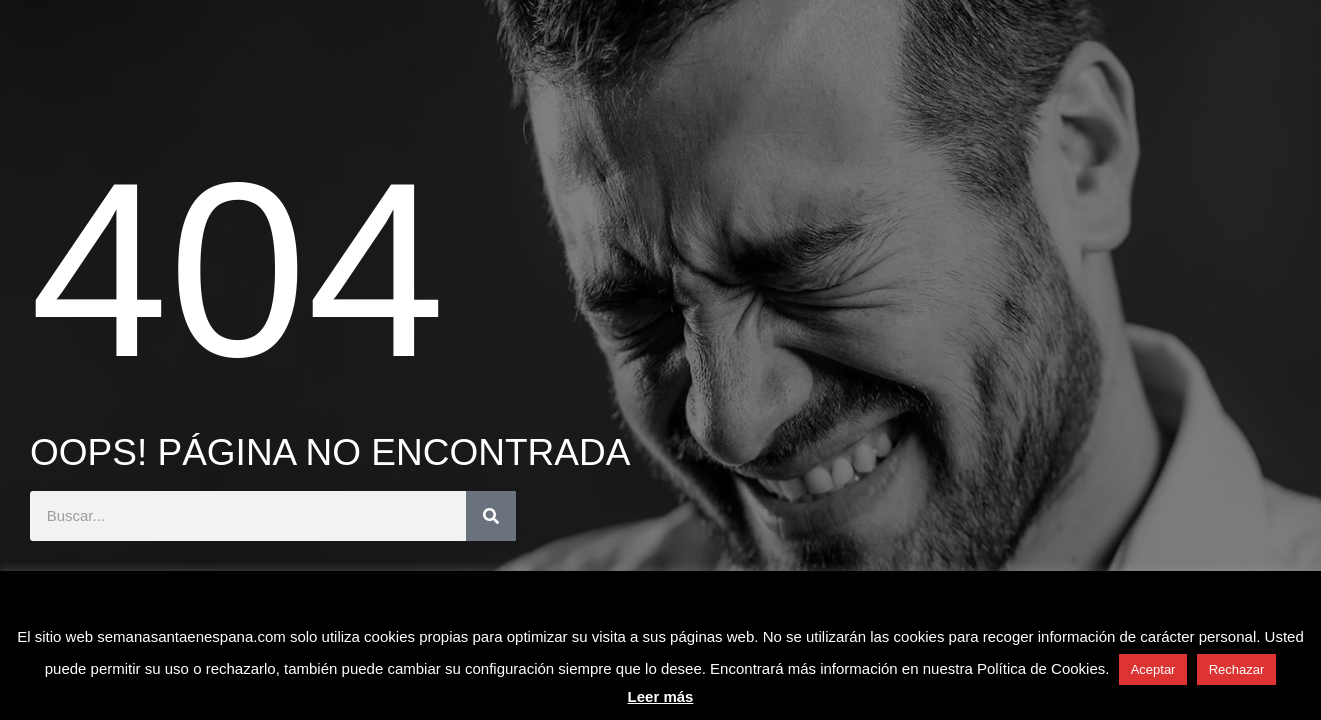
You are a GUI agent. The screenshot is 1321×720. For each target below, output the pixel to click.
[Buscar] (491, 516)
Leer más (661, 696)
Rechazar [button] (1237, 669)
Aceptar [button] (1153, 669)
